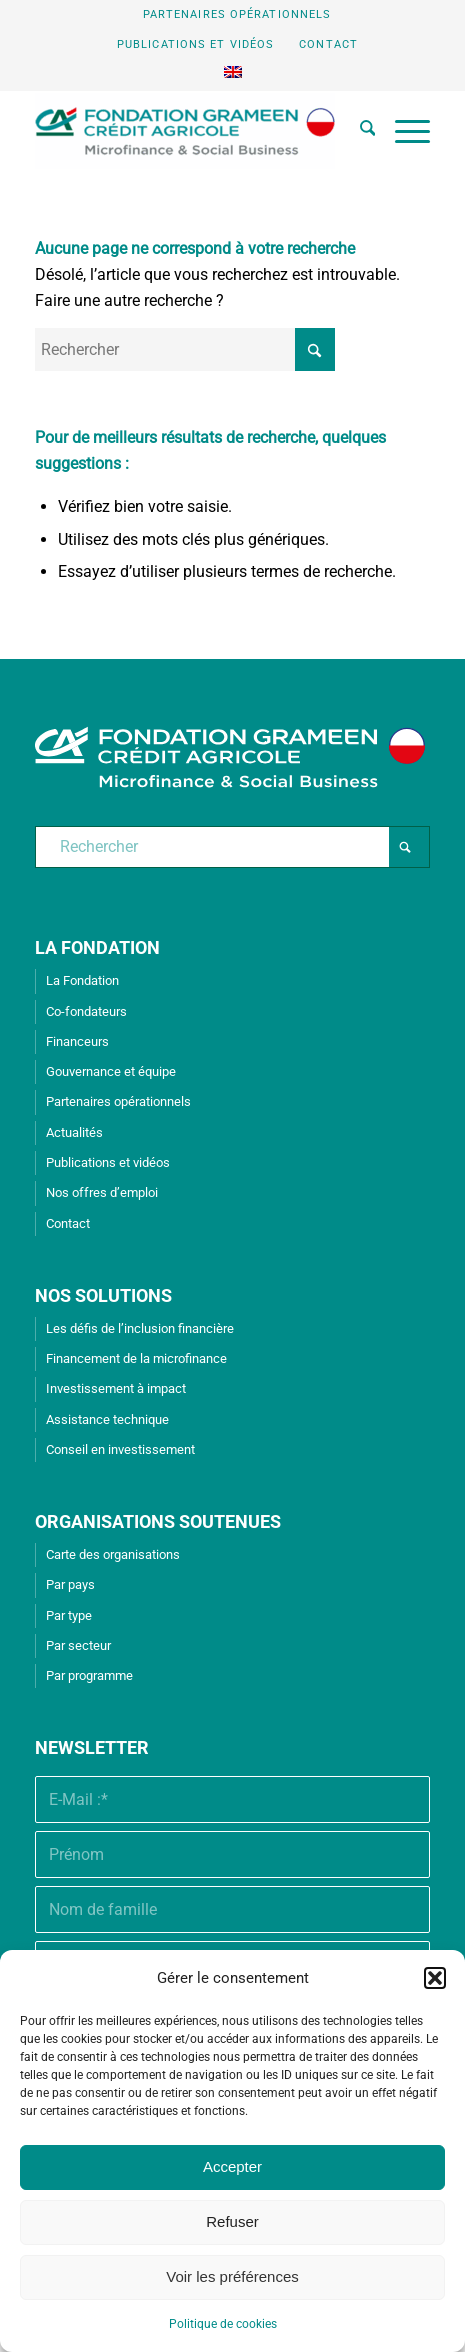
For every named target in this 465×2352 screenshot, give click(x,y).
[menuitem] (238, 15)
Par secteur (78, 1645)
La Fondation (82, 980)
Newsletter (92, 1747)
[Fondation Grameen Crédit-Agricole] (193, 131)
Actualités (74, 1132)
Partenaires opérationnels (237, 14)
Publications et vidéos (195, 44)
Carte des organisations (113, 1554)
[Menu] (402, 131)
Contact (328, 44)
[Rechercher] (358, 131)
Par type (69, 1615)
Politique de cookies (223, 2324)
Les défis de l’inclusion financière (140, 1328)
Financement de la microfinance (136, 1358)
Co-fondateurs (86, 1011)
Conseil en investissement (120, 1449)
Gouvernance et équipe (111, 1071)
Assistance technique (107, 1419)
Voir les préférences (232, 2276)
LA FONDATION (97, 947)
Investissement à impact (116, 1388)
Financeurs (77, 1041)
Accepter (232, 2166)
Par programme (89, 1675)
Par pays (70, 1584)
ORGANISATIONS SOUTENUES (158, 1521)
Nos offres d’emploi (102, 1192)
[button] (435, 1978)
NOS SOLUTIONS (103, 1295)
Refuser (232, 2221)
